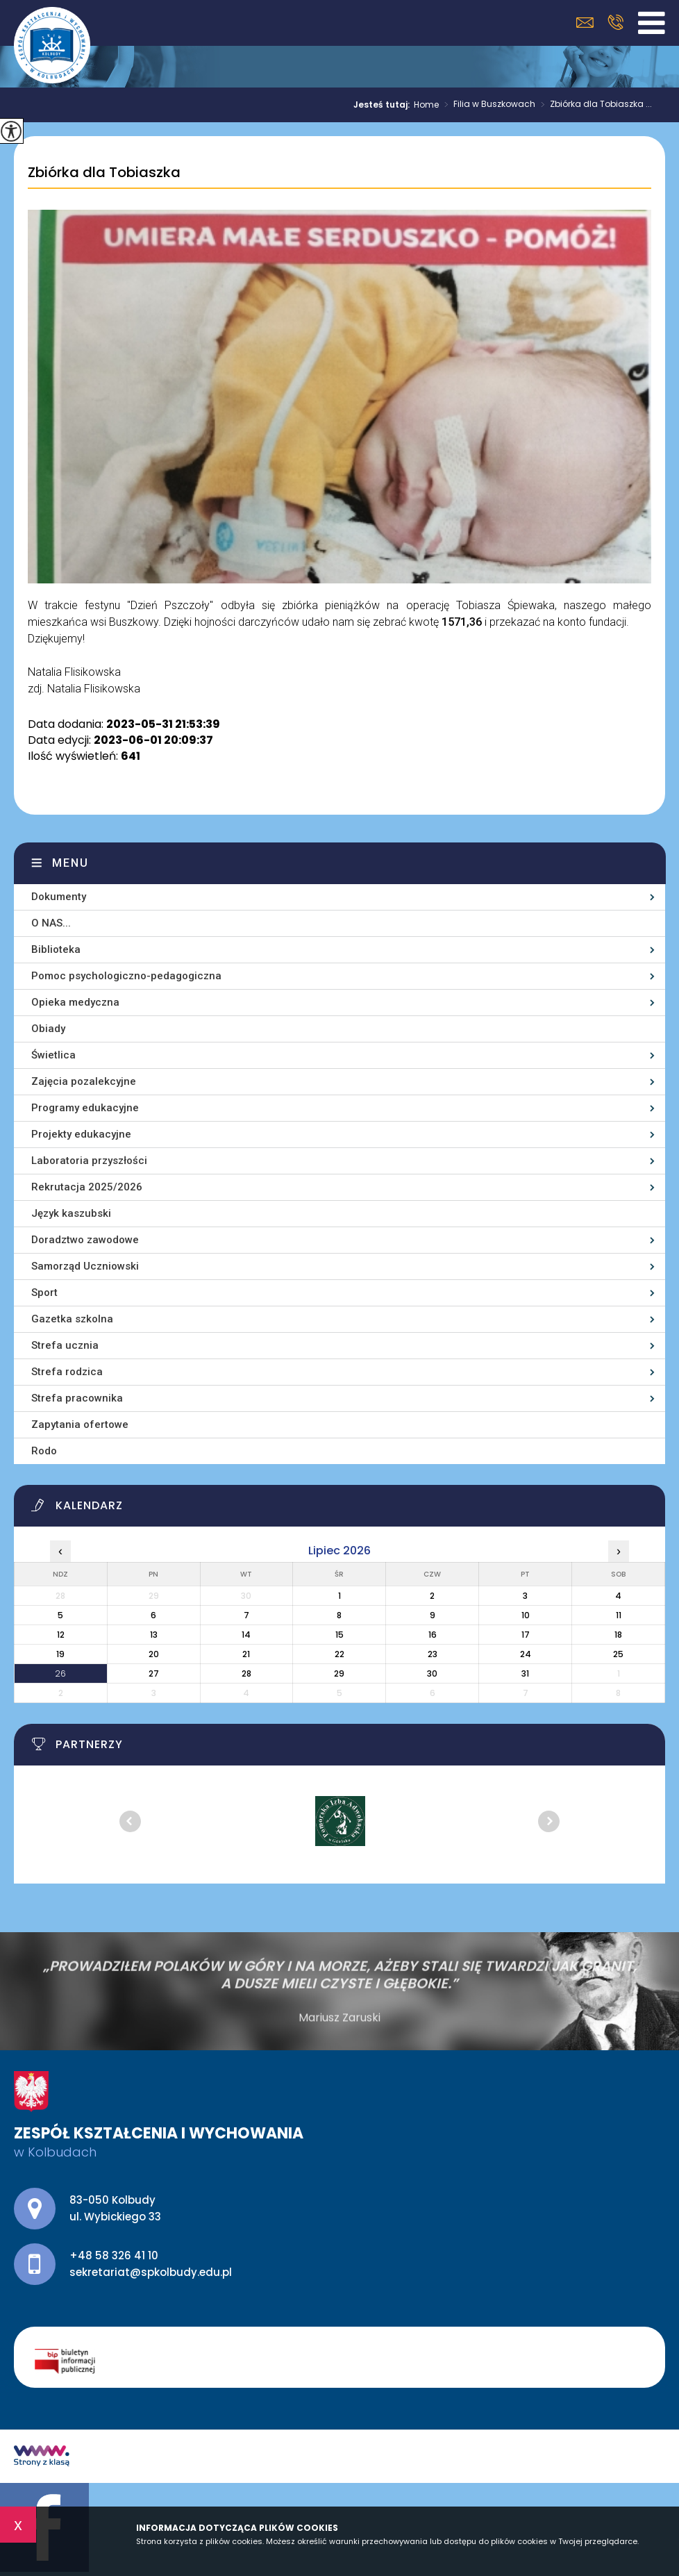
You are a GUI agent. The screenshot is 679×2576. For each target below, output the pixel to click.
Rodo (44, 1451)
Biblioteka (56, 949)
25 (618, 1654)
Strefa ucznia (65, 1345)
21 (246, 1654)
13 (154, 1634)
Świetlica (53, 1055)
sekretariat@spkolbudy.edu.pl (585, 22)
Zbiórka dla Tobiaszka (104, 173)
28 (246, 1673)
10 (525, 1615)
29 (339, 1673)
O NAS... (51, 923)
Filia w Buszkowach (487, 105)
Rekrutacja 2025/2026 (86, 1187)
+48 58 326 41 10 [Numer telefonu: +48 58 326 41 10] (113, 2255)
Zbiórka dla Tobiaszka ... (593, 105)
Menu (70, 863)
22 (339, 1654)
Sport (44, 1292)
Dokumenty (58, 896)
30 (432, 1673)
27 (154, 1673)
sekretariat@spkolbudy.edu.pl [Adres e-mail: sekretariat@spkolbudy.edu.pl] (150, 2272)
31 (525, 1673)
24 (525, 1654)
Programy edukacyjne (85, 1108)
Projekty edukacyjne (81, 1134)
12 (61, 1634)
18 (618, 1634)
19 (60, 1654)
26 (60, 1673)
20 (154, 1654)
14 (246, 1634)
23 (432, 1654)
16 (432, 1634)
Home (426, 105)
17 (525, 1634)
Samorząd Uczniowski (85, 1266)
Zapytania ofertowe (79, 1424)
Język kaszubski (71, 1213)
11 (618, 1615)
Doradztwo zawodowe (85, 1239)
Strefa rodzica (67, 1371)
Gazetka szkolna (72, 1319)
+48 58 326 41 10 (615, 22)
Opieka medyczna (75, 1002)
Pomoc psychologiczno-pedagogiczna (126, 976)
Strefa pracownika (77, 1398)
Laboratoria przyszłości (89, 1160)
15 (339, 1634)
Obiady (48, 1028)
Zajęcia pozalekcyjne (83, 1081)
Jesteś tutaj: (383, 105)
